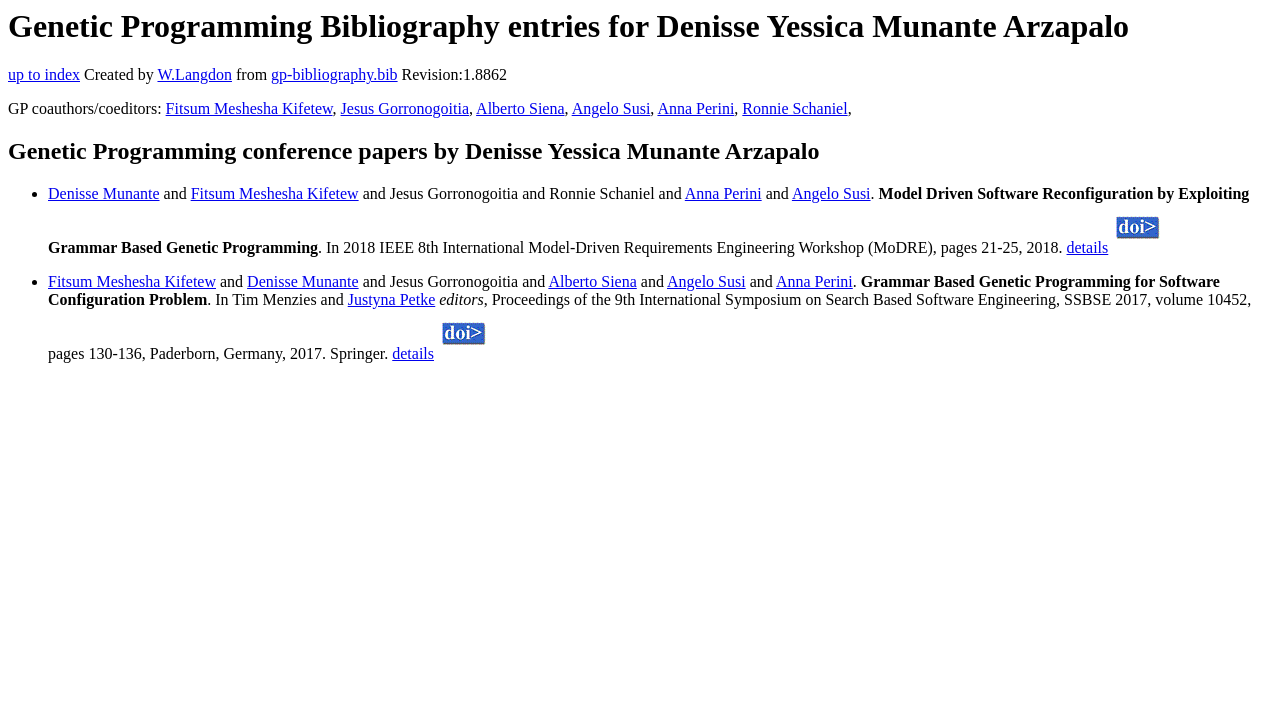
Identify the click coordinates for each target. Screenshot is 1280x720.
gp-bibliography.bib (334, 74)
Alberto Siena (520, 108)
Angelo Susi (611, 108)
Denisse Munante (104, 193)
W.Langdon (194, 74)
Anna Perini (695, 108)
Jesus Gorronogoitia (405, 108)
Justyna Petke (392, 299)
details (1088, 247)
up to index (44, 74)
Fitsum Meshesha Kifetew (249, 108)
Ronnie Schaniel (794, 108)
